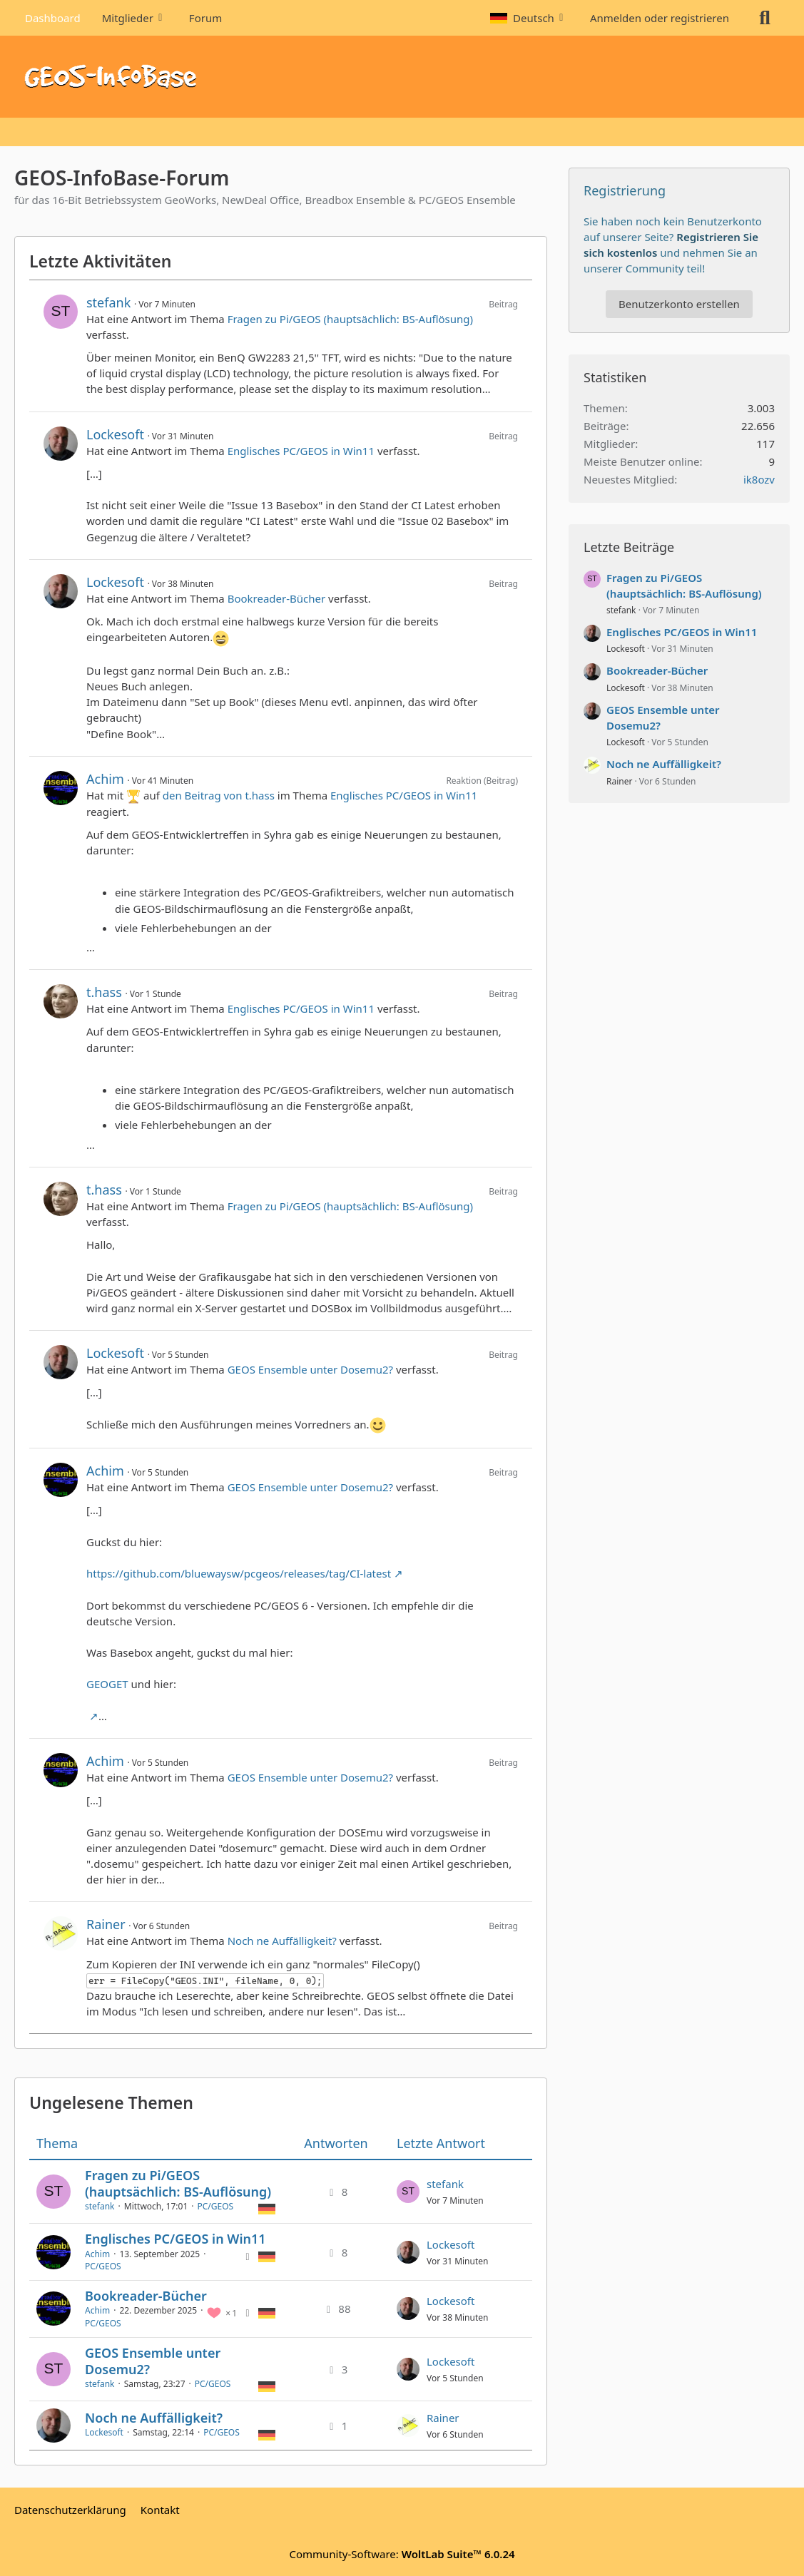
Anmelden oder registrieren (659, 18)
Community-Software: (401, 2554)
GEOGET (107, 1684)
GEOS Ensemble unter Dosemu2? (310, 1369)
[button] (529, 18)
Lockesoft (115, 434)
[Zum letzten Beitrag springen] (408, 2191)
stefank (108, 302)
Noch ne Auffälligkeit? (282, 1940)
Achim (105, 778)
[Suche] (765, 18)
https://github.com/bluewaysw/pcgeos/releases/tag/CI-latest (238, 1573)
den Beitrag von (219, 795)
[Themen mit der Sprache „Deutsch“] (266, 2208)
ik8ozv (759, 479)
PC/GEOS (216, 2206)
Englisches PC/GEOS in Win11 (301, 451)
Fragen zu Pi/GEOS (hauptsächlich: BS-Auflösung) (350, 319)
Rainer (106, 1924)
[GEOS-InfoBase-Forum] (402, 76)
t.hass (104, 992)
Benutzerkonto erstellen (679, 304)
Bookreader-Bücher (277, 598)
